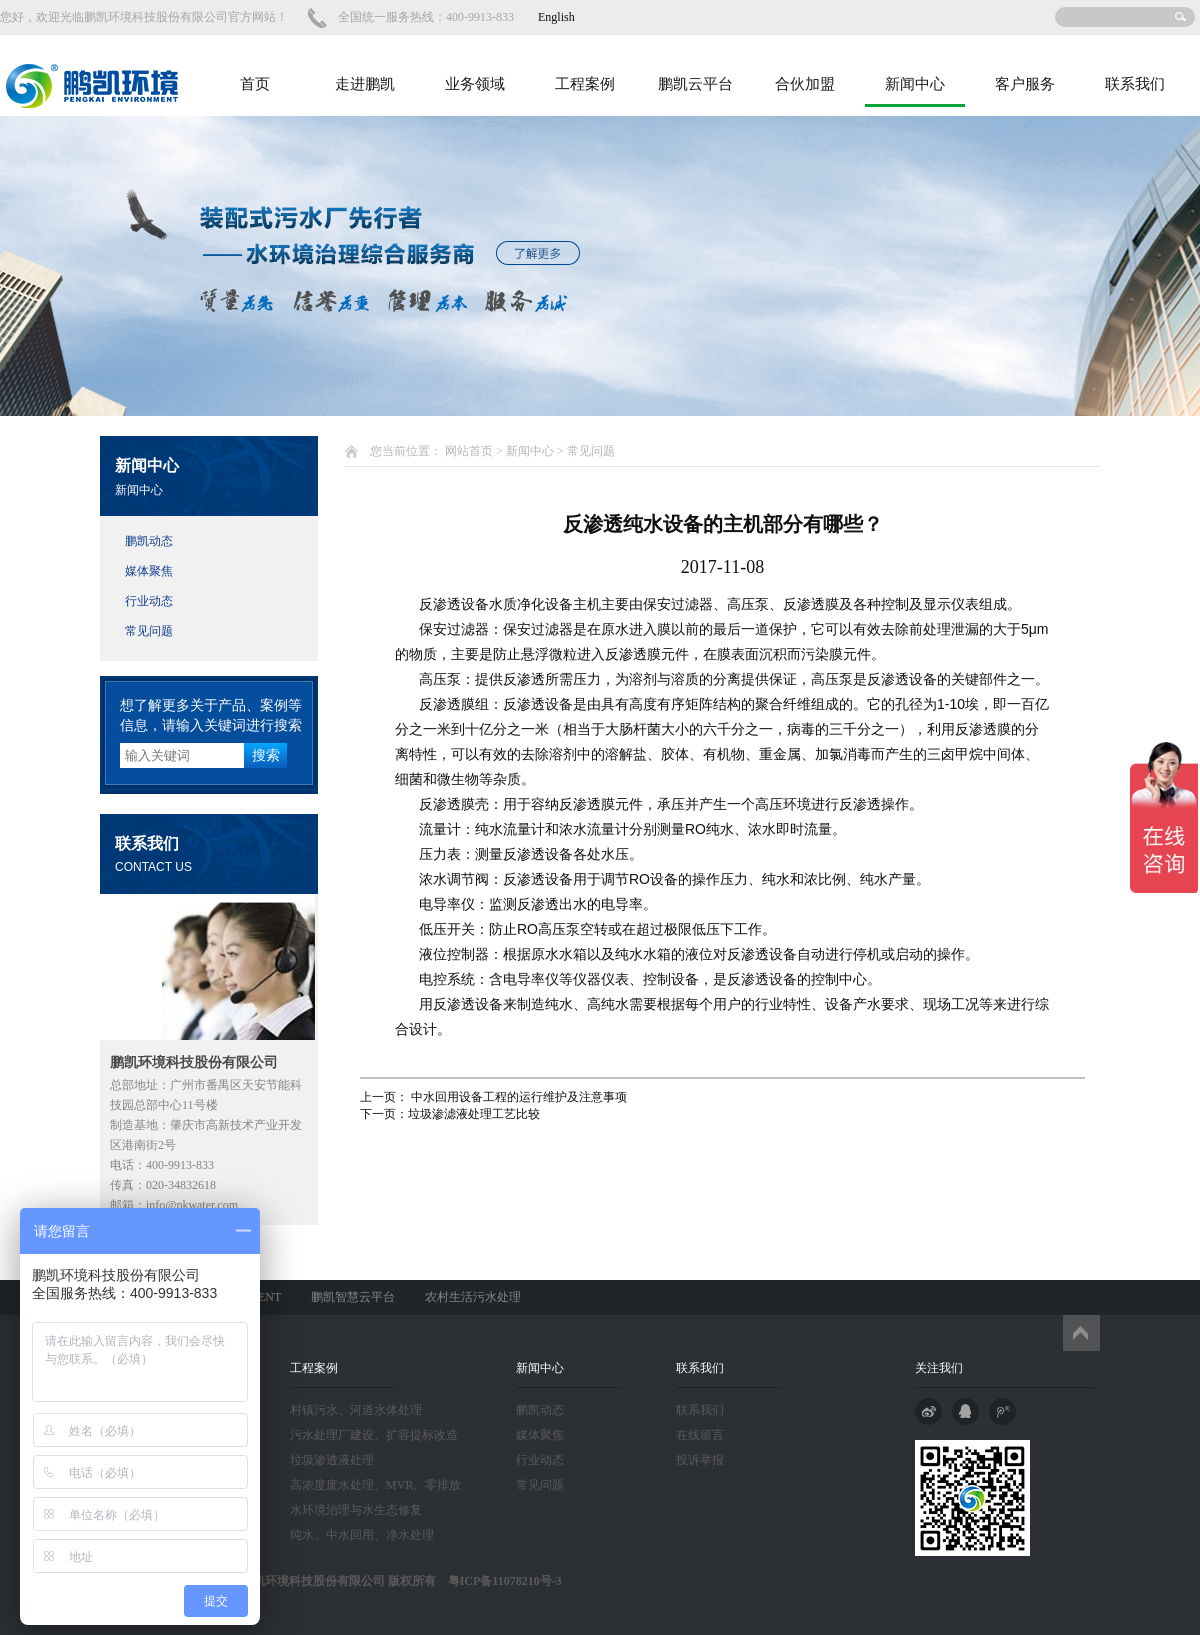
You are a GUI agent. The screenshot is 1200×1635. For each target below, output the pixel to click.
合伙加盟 (805, 84)
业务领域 (475, 84)
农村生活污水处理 (473, 1297)
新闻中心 (915, 84)
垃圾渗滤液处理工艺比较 (474, 1114)
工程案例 (585, 84)
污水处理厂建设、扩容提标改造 (374, 1435)
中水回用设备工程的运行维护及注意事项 (517, 1097)
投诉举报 (700, 1460)
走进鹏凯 (365, 84)
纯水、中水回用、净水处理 (362, 1535)
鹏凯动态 (149, 541)
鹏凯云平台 (695, 84)
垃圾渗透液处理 (332, 1460)
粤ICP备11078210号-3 (499, 1581)
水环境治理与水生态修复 (356, 1510)
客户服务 (1025, 84)
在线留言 (700, 1435)
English (556, 17)
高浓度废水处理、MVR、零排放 (375, 1485)
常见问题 (149, 631)
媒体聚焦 (149, 571)
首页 (255, 84)
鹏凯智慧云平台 (353, 1297)
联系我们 (1135, 84)
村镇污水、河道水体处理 (356, 1410)
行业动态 (149, 601)
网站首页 (469, 451)
